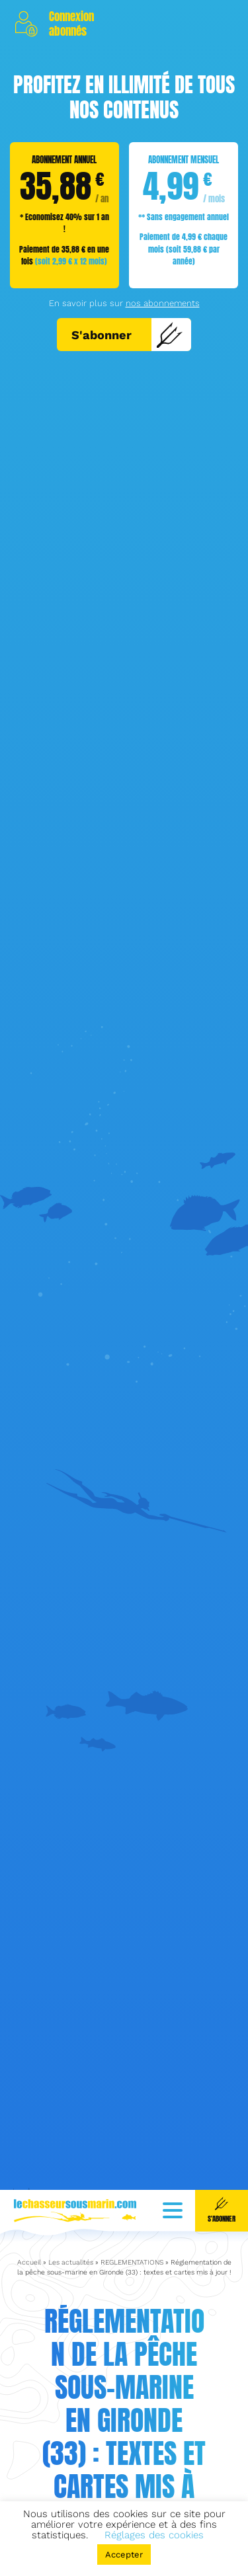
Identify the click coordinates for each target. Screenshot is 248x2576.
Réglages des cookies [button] (154, 2535)
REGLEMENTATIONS (132, 2210)
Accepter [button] (124, 2554)
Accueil (29, 2210)
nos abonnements (163, 303)
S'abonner (127, 334)
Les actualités (70, 2210)
